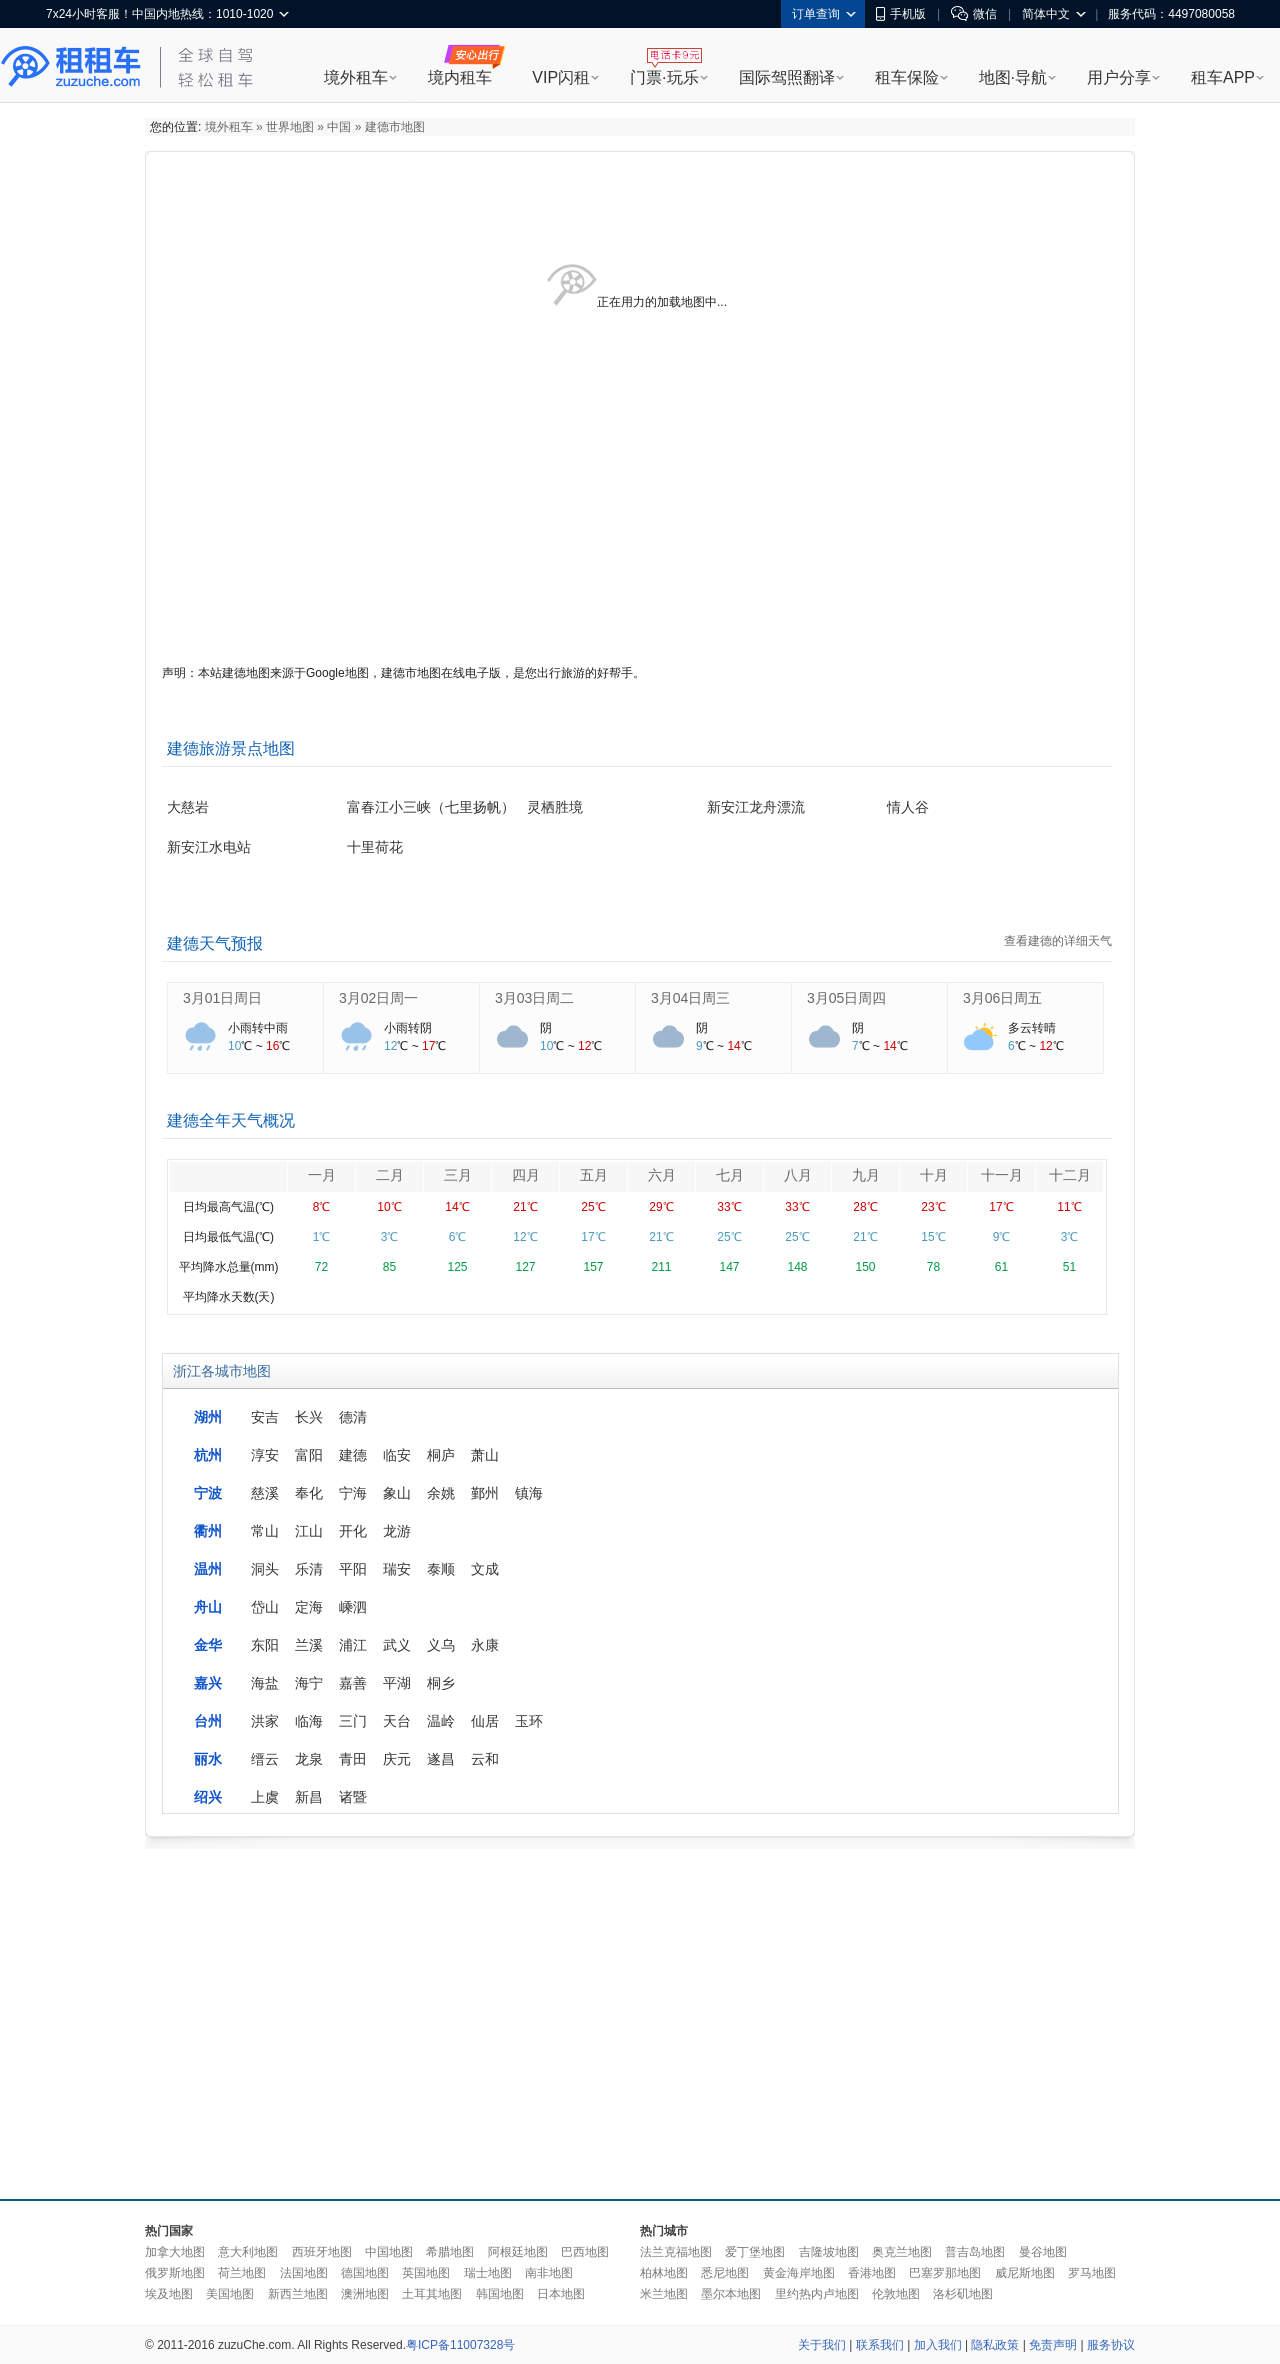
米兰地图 (664, 2294)
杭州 (208, 1455)
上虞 (265, 1797)
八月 (798, 1175)
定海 (309, 1607)
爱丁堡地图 (755, 2252)
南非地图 (549, 2273)
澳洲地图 (365, 2294)
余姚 (441, 1493)
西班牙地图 (322, 2252)
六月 (662, 1175)
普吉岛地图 (975, 2252)
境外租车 (356, 77)
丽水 (208, 1759)
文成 (485, 1569)
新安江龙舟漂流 (756, 807)
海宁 (309, 1683)
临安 (397, 1455)
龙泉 (309, 1759)
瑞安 (397, 1569)
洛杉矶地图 (963, 2294)
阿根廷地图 (518, 2252)
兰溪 (309, 1645)
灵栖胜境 (555, 807)
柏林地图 (664, 2273)
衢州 (208, 1531)
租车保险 (907, 77)
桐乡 (441, 1683)
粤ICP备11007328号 (460, 2345)
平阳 (353, 1569)
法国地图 (304, 2273)
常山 (265, 1531)
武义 (397, 1645)
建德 (353, 1455)
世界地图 (290, 127)
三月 (458, 1175)
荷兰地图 (242, 2273)
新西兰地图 (298, 2294)
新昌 (309, 1797)
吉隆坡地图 (829, 2252)
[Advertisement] (512, 2019)
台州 (208, 1721)
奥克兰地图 (902, 2252)
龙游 (397, 1531)
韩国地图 (500, 2294)
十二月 (1070, 1175)
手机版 (901, 14)
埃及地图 (169, 2294)
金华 (208, 1645)
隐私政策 (995, 2345)
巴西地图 (585, 2252)
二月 (390, 1175)
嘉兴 (208, 1683)
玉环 (529, 1721)
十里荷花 (375, 847)
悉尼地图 (725, 2273)
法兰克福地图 (676, 2252)
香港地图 (872, 2273)
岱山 (265, 1607)
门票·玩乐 (664, 77)
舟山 (208, 1607)
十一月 (1002, 1175)
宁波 (208, 1493)
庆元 (397, 1759)
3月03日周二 (534, 998)
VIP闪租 (561, 77)
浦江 (353, 1645)
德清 (353, 1417)
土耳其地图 (432, 2294)
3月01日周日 (222, 998)
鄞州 (485, 1493)
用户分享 (1119, 77)
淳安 (265, 1455)
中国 (339, 127)
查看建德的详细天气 (1058, 941)
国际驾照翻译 (787, 77)
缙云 (265, 1759)
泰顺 (441, 1569)
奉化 (309, 1493)
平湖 (397, 1683)
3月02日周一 (378, 998)
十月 (934, 1175)
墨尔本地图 (731, 2294)
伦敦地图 (896, 2294)
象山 (397, 1493)
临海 (309, 1721)
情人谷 (908, 807)
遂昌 (441, 1759)
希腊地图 (450, 2252)
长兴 (309, 1417)
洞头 (265, 1569)
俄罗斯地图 (175, 2273)
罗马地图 (1092, 2273)
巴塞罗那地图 (945, 2273)
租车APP (1223, 77)
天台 (397, 1721)
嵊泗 (353, 1607)
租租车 (71, 67)
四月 (526, 1175)
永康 (485, 1645)
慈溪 (265, 1493)
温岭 (441, 1721)
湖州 (208, 1417)
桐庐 (441, 1455)
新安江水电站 (209, 847)
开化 (353, 1531)
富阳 (309, 1455)
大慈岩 (188, 807)
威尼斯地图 (1025, 2273)
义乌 (441, 1645)
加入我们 (938, 2345)
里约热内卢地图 (817, 2294)
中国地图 (389, 2252)
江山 (309, 1531)
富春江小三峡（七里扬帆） (431, 807)
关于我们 (822, 2345)
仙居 (485, 1721)
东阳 (265, 1645)
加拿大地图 (175, 2252)
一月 (322, 1175)
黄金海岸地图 (799, 2273)
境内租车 (460, 77)
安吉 (265, 1417)
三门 (353, 1721)
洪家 (265, 1721)
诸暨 (353, 1797)
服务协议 (1111, 2345)
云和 (485, 1759)
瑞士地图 (488, 2273)
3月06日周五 (1002, 998)
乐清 (309, 1569)
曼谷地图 (1043, 2252)
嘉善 (353, 1683)
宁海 (353, 1493)
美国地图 (230, 2294)
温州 (208, 1569)
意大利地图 (248, 2252)
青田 (353, 1759)
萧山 (485, 1455)
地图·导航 (1013, 77)
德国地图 (365, 2273)
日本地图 (561, 2294)
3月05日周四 (846, 998)
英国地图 (426, 2273)
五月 (594, 1175)
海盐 (265, 1683)
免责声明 (1053, 2345)
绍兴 (208, 1797)
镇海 (529, 1493)
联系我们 (880, 2345)
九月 (866, 1175)
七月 (730, 1175)
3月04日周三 (690, 998)
